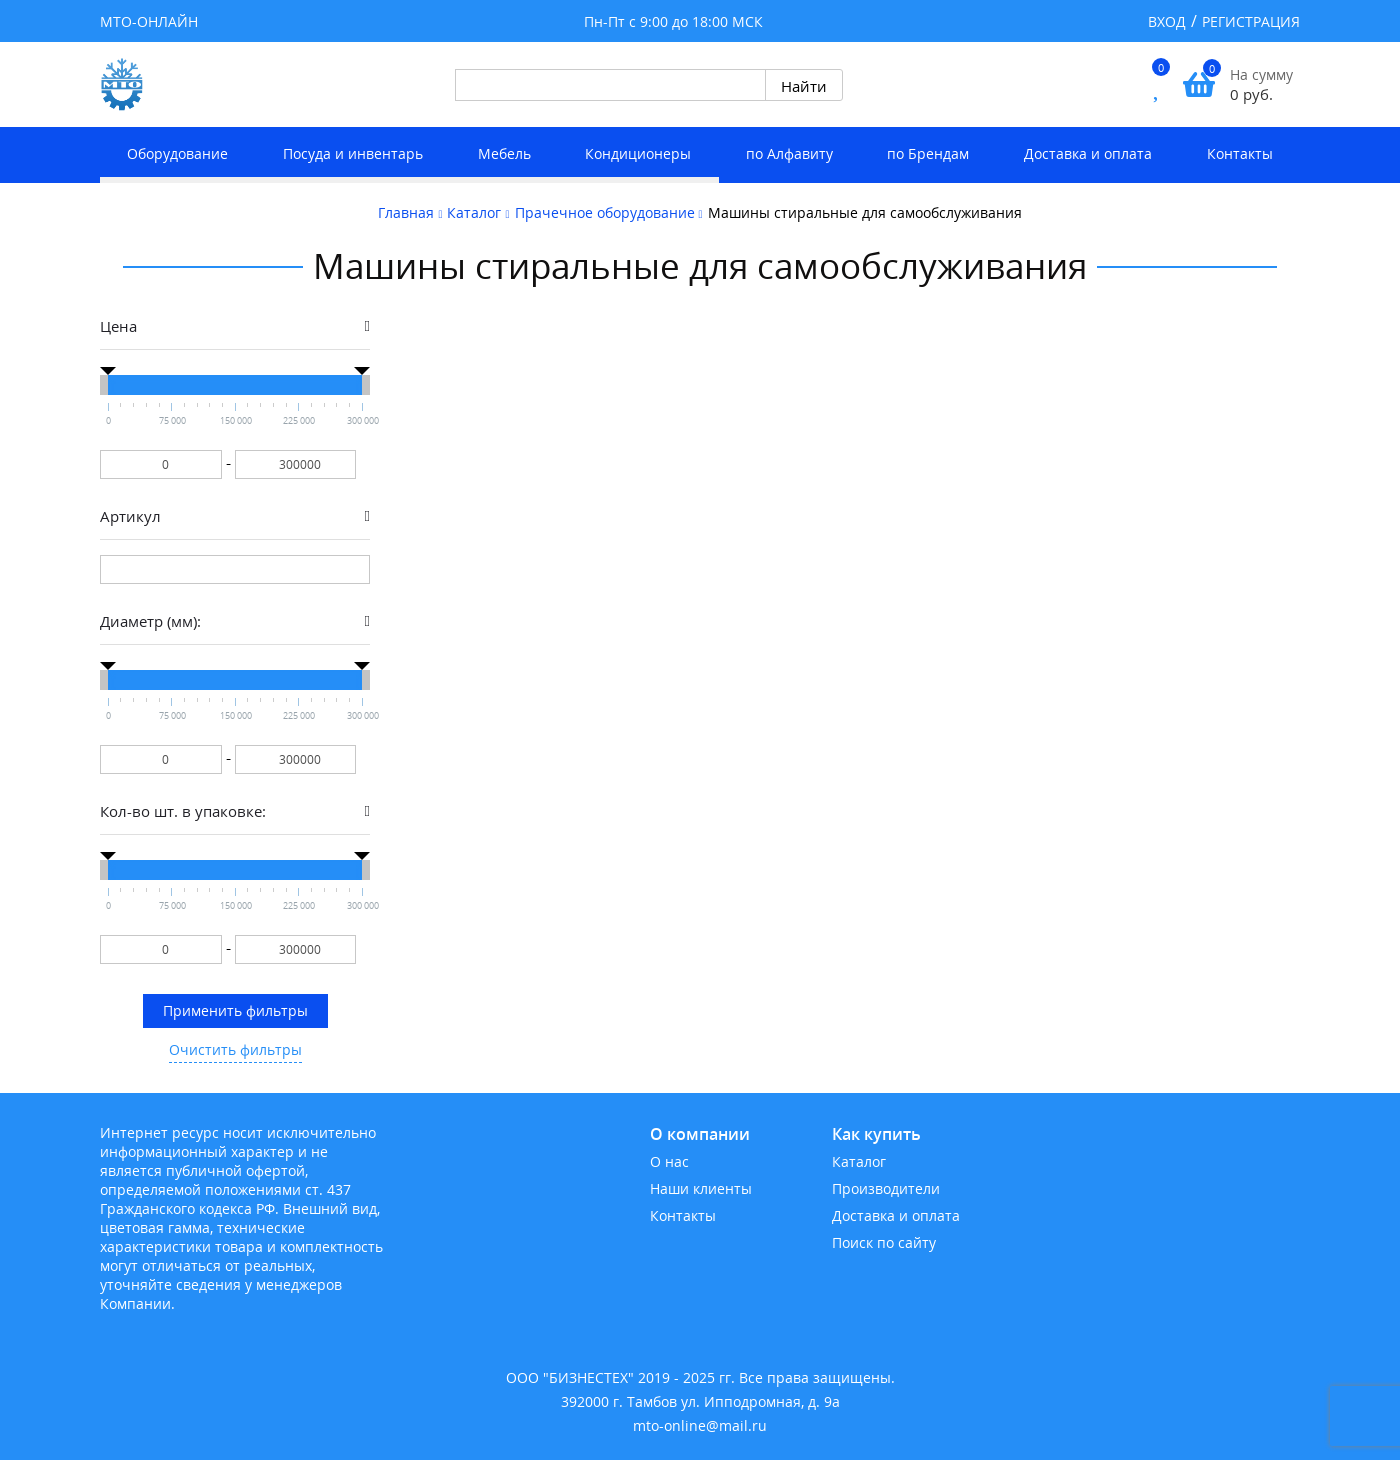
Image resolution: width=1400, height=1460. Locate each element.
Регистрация (1251, 21)
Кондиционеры (638, 153)
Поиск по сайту (884, 1242)
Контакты (1240, 153)
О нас (669, 1161)
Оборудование (177, 153)
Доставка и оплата (1088, 153)
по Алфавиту (789, 153)
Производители (886, 1188)
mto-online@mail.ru (700, 1425)
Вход (1167, 21)
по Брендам (928, 153)
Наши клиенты (701, 1188)
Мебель (504, 153)
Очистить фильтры (235, 1049)
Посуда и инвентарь (353, 153)
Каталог (859, 1161)
